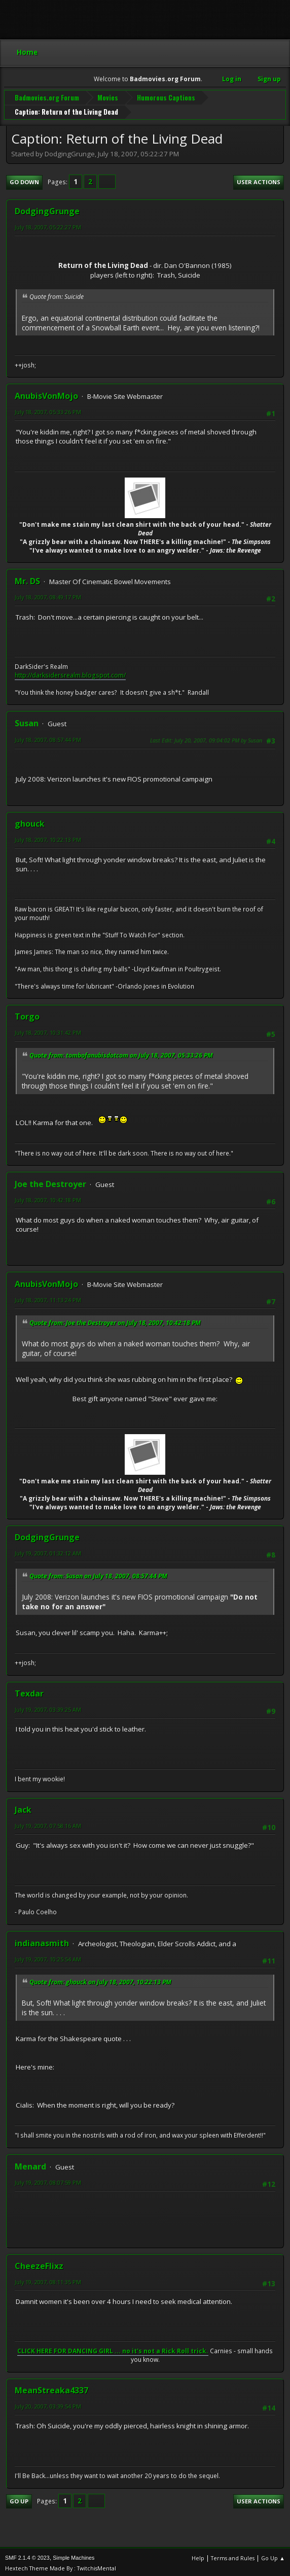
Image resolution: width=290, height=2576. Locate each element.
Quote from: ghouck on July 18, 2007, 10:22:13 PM (100, 1979)
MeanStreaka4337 (51, 2388)
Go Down (24, 180)
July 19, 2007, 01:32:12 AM (48, 1551)
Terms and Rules (233, 2555)
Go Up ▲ (273, 2555)
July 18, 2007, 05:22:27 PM (48, 224)
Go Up (19, 2498)
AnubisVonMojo (46, 393)
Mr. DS (27, 579)
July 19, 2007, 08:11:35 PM (48, 2279)
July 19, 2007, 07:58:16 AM (48, 1823)
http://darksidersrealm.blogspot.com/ (70, 673)
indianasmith (42, 1941)
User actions (258, 180)
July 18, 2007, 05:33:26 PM (48, 410)
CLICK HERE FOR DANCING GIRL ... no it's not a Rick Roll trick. (112, 2349)
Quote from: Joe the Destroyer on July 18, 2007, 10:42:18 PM (115, 1320)
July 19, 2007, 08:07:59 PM (48, 2180)
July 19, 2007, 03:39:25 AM (48, 1707)
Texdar (29, 1691)
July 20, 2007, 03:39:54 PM (48, 2404)
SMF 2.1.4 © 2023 (27, 2555)
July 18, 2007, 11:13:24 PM (48, 1298)
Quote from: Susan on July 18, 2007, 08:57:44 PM (98, 1573)
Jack (23, 1807)
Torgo (27, 1014)
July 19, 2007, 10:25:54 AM (48, 1957)
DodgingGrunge (47, 208)
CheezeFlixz (39, 2263)
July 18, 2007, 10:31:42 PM (48, 1030)
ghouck (30, 821)
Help (198, 2555)
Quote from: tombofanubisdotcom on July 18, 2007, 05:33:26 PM (121, 1052)
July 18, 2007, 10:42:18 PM (48, 1198)
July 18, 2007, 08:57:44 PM (48, 737)
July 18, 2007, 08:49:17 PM (48, 595)
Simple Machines (73, 2555)
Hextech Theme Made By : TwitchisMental (60, 2565)
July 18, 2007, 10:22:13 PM (48, 837)
